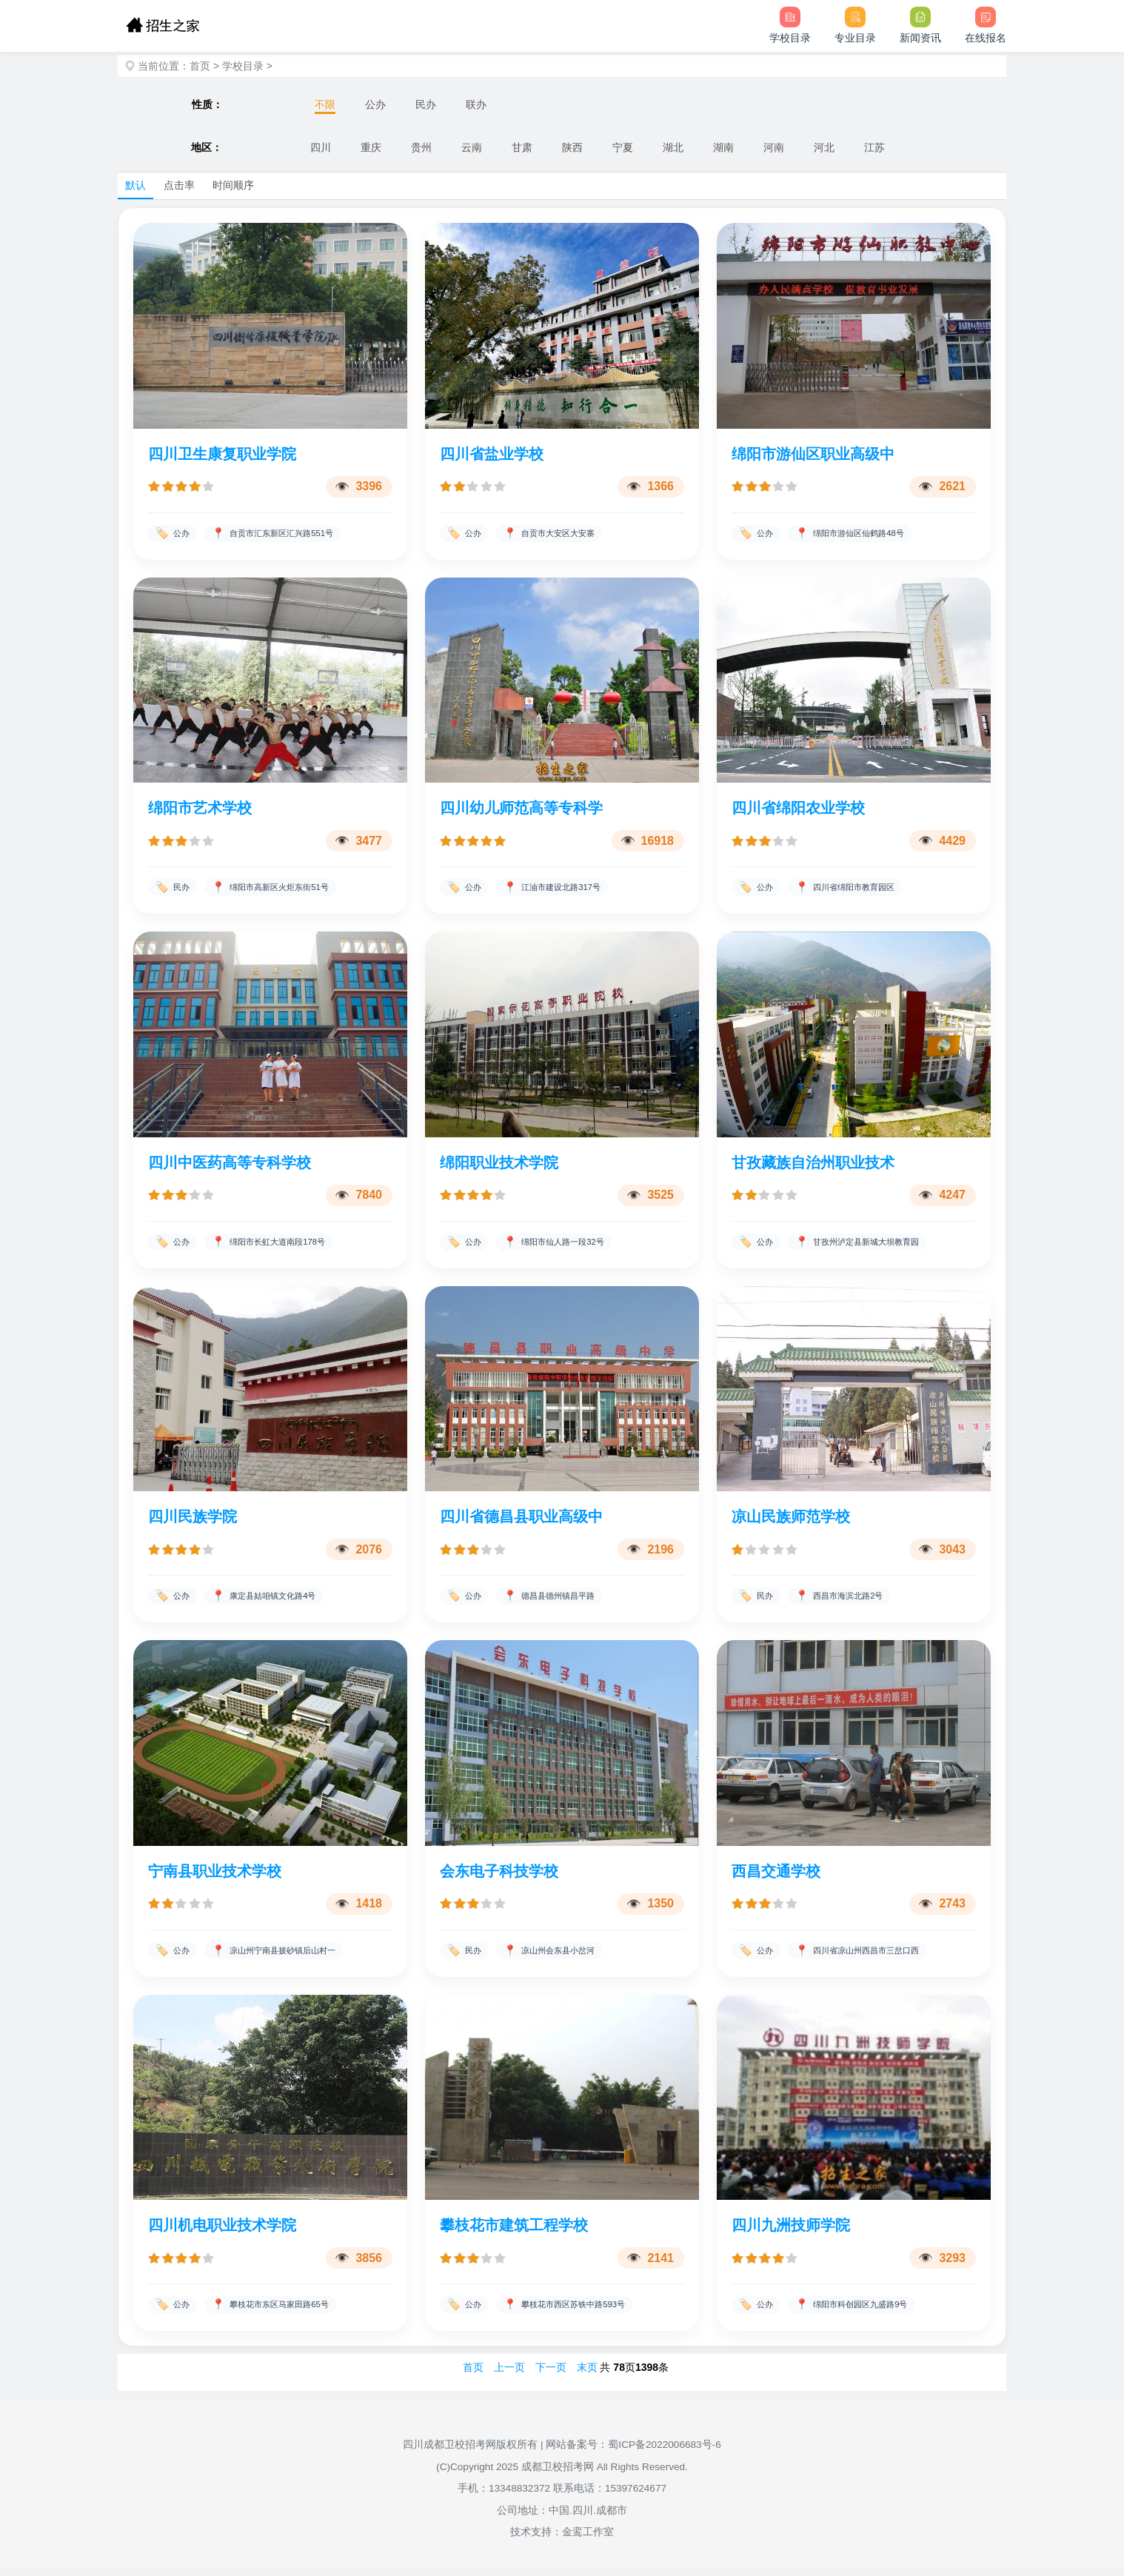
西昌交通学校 (776, 1877)
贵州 (421, 147)
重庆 (371, 147)
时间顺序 (233, 185)
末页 (587, 2376)
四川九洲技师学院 (791, 2232)
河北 (824, 147)
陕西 (572, 147)
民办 (425, 104)
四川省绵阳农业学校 (798, 809)
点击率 (179, 185)
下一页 (550, 2376)
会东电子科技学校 (499, 1877)
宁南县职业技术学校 (214, 1877)
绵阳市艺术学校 (200, 809)
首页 (200, 66)
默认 (135, 185)
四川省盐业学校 (491, 454)
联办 (476, 104)
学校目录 (243, 66)
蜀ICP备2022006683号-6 (664, 2453)
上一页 (509, 2376)
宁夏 (622, 147)
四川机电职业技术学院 (222, 2232)
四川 (320, 147)
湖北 (673, 147)
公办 (375, 104)
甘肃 (522, 147)
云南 (471, 147)
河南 (773, 147)
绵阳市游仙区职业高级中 (813, 454)
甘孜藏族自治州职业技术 (813, 1165)
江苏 (874, 147)
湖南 (723, 147)
